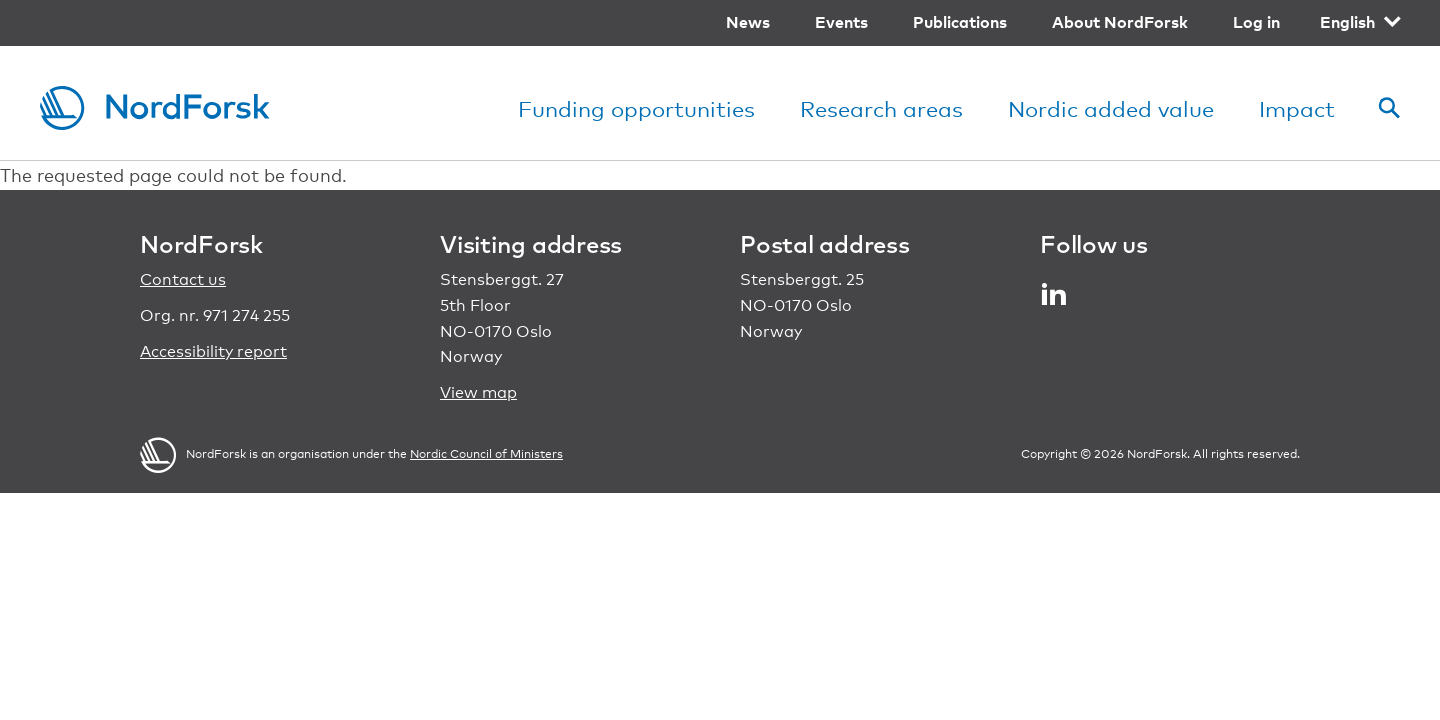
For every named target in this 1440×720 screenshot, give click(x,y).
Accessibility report (213, 351)
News (748, 22)
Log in (1256, 22)
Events (841, 22)
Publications (960, 22)
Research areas (881, 108)
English (1347, 22)
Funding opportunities (636, 108)
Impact (1297, 108)
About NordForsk (1120, 22)
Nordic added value (1111, 108)
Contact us (183, 279)
